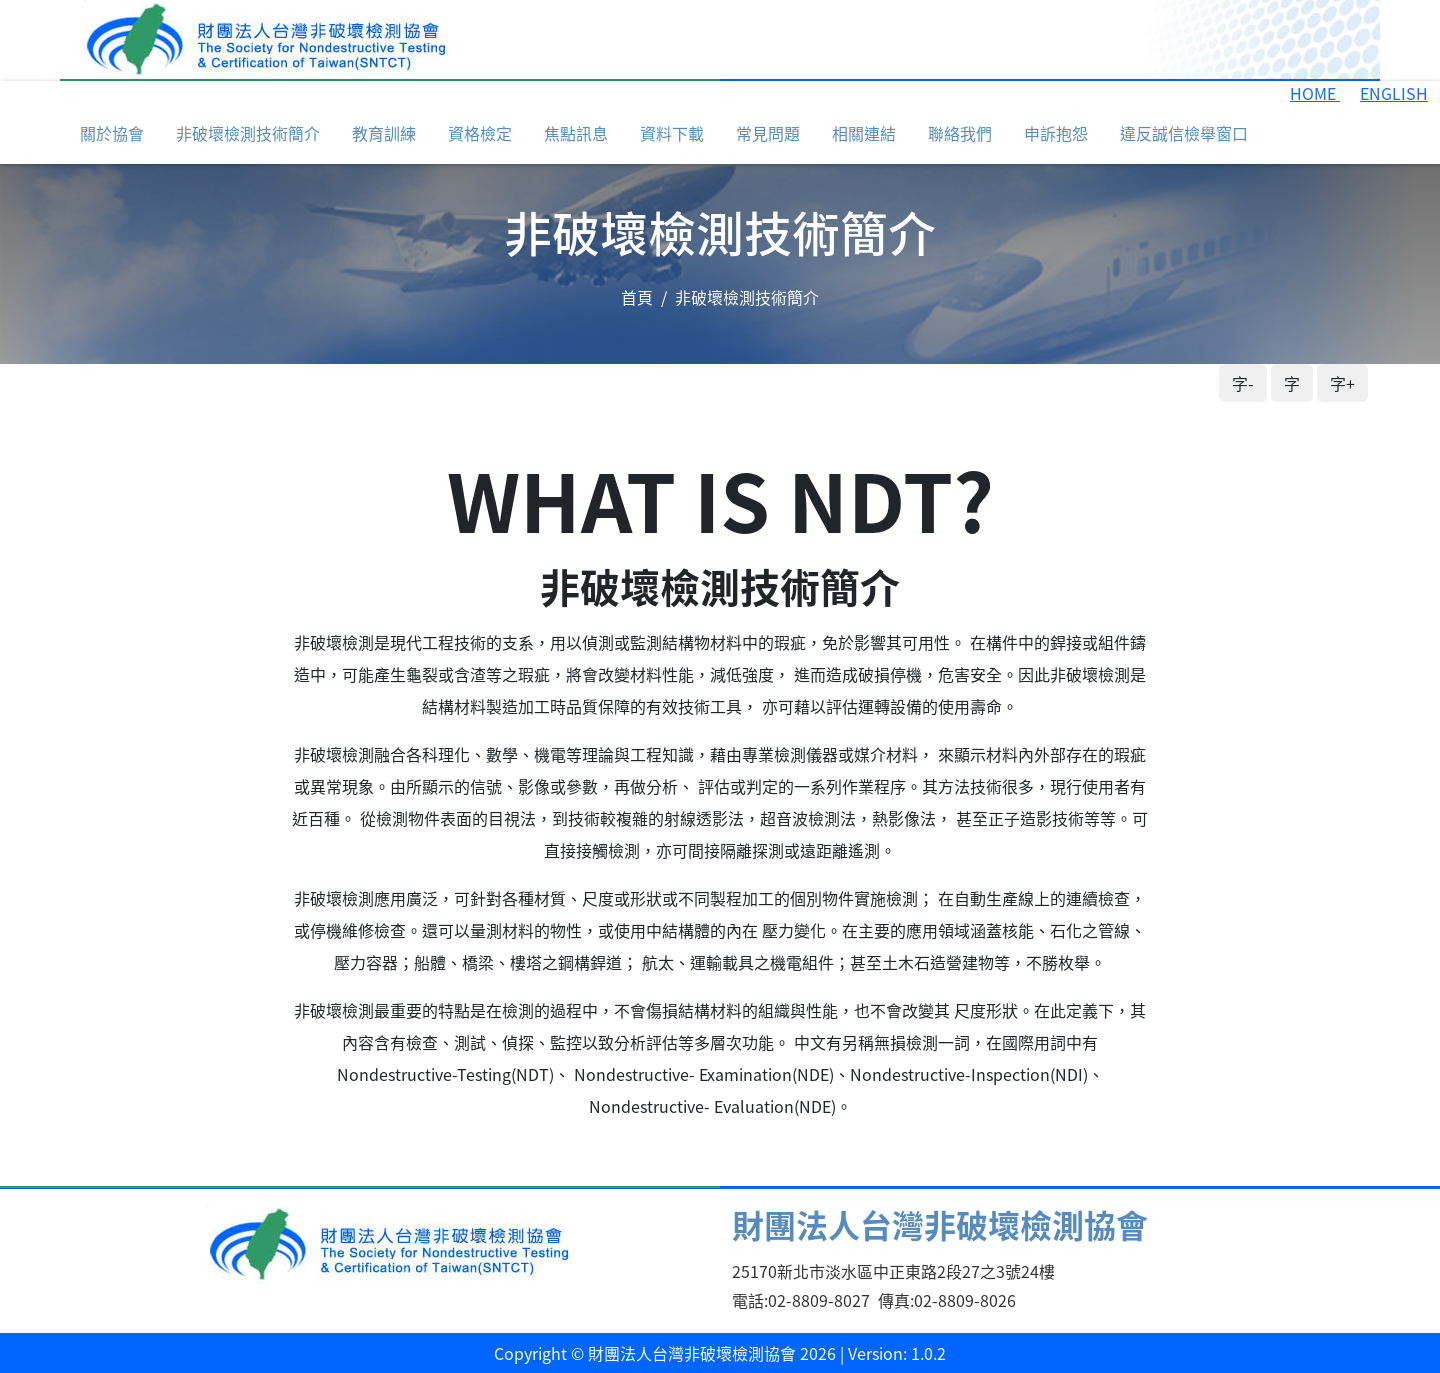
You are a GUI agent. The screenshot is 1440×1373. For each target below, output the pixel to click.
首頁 (637, 297)
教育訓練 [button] (384, 133)
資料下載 (672, 133)
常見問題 (768, 133)
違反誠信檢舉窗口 (1184, 133)
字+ (1342, 383)
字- (1243, 383)
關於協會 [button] (112, 133)
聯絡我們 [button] (960, 133)
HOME (1315, 93)
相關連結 (864, 133)
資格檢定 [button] (480, 133)
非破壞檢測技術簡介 (248, 133)
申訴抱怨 (1056, 133)
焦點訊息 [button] (576, 133)
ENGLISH (1394, 93)
